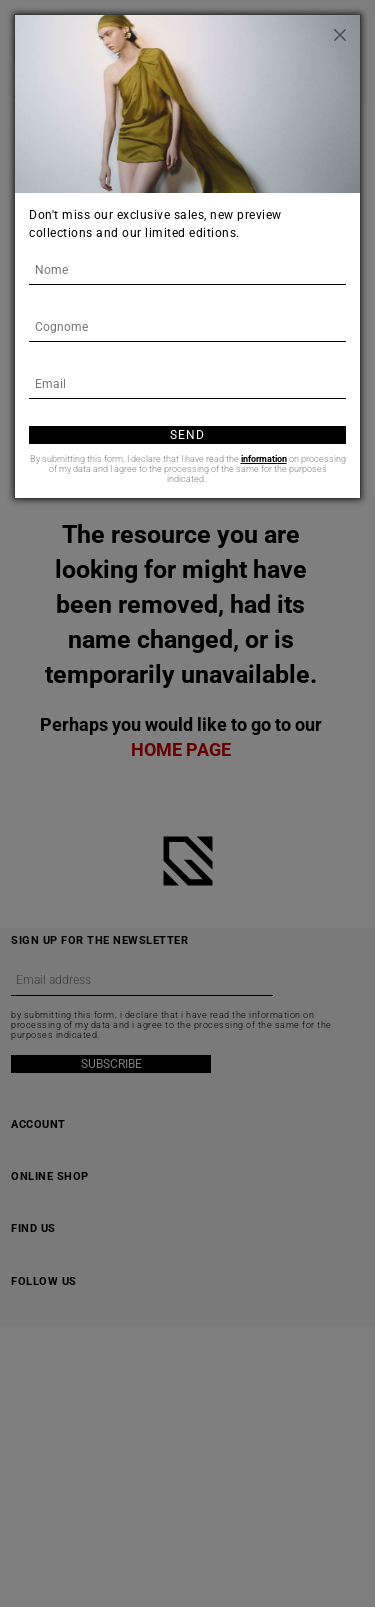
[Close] (340, 35)
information (264, 459)
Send (187, 435)
